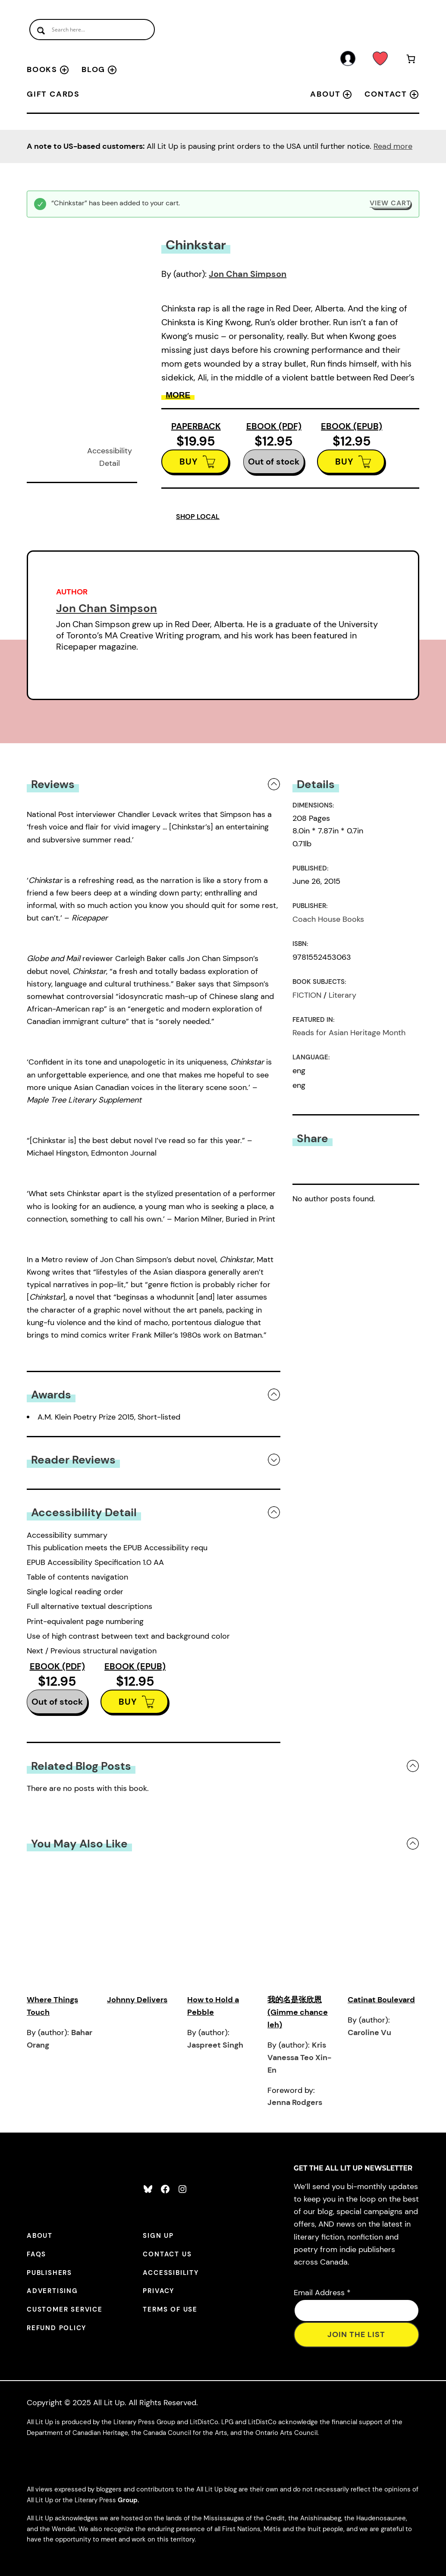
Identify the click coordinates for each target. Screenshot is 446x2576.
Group (128, 2500)
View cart (390, 202)
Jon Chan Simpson (247, 274)
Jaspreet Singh (215, 2045)
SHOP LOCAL (198, 516)
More (178, 394)
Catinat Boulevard (381, 2000)
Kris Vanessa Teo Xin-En (299, 2057)
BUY (188, 461)
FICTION (306, 995)
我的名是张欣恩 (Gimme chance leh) (297, 2012)
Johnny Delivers (137, 2000)
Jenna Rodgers (294, 2102)
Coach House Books (328, 919)
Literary (342, 995)
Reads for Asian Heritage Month (348, 1032)
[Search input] (92, 29)
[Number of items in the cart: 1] (411, 60)
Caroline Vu (369, 2032)
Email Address (322, 2292)
